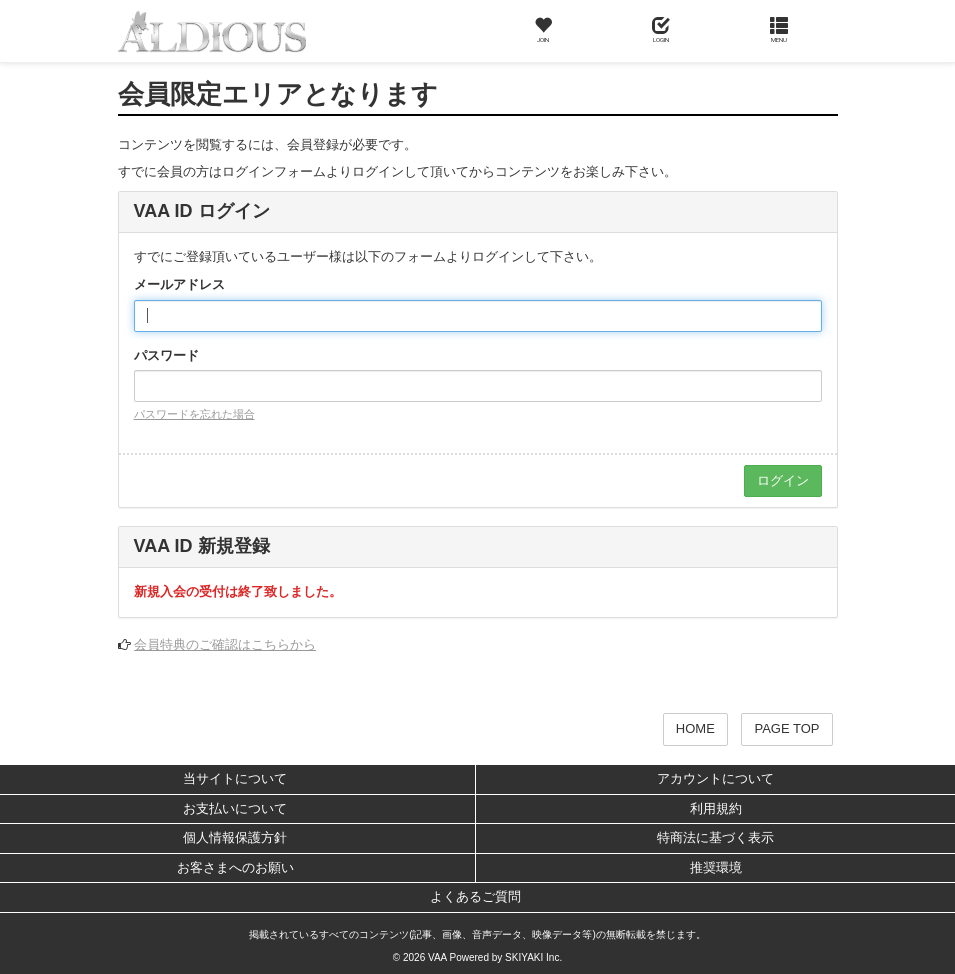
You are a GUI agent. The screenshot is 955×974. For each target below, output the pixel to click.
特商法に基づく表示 (715, 837)
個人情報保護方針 (235, 837)
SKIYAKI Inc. (533, 957)
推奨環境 (716, 867)
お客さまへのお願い (235, 867)
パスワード (166, 355)
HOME (695, 728)
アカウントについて (715, 778)
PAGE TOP (786, 728)
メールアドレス (179, 284)
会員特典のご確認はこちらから (225, 644)
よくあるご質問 (475, 896)
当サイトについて (235, 778)
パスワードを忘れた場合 (194, 414)
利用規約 (716, 808)
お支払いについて (235, 808)
